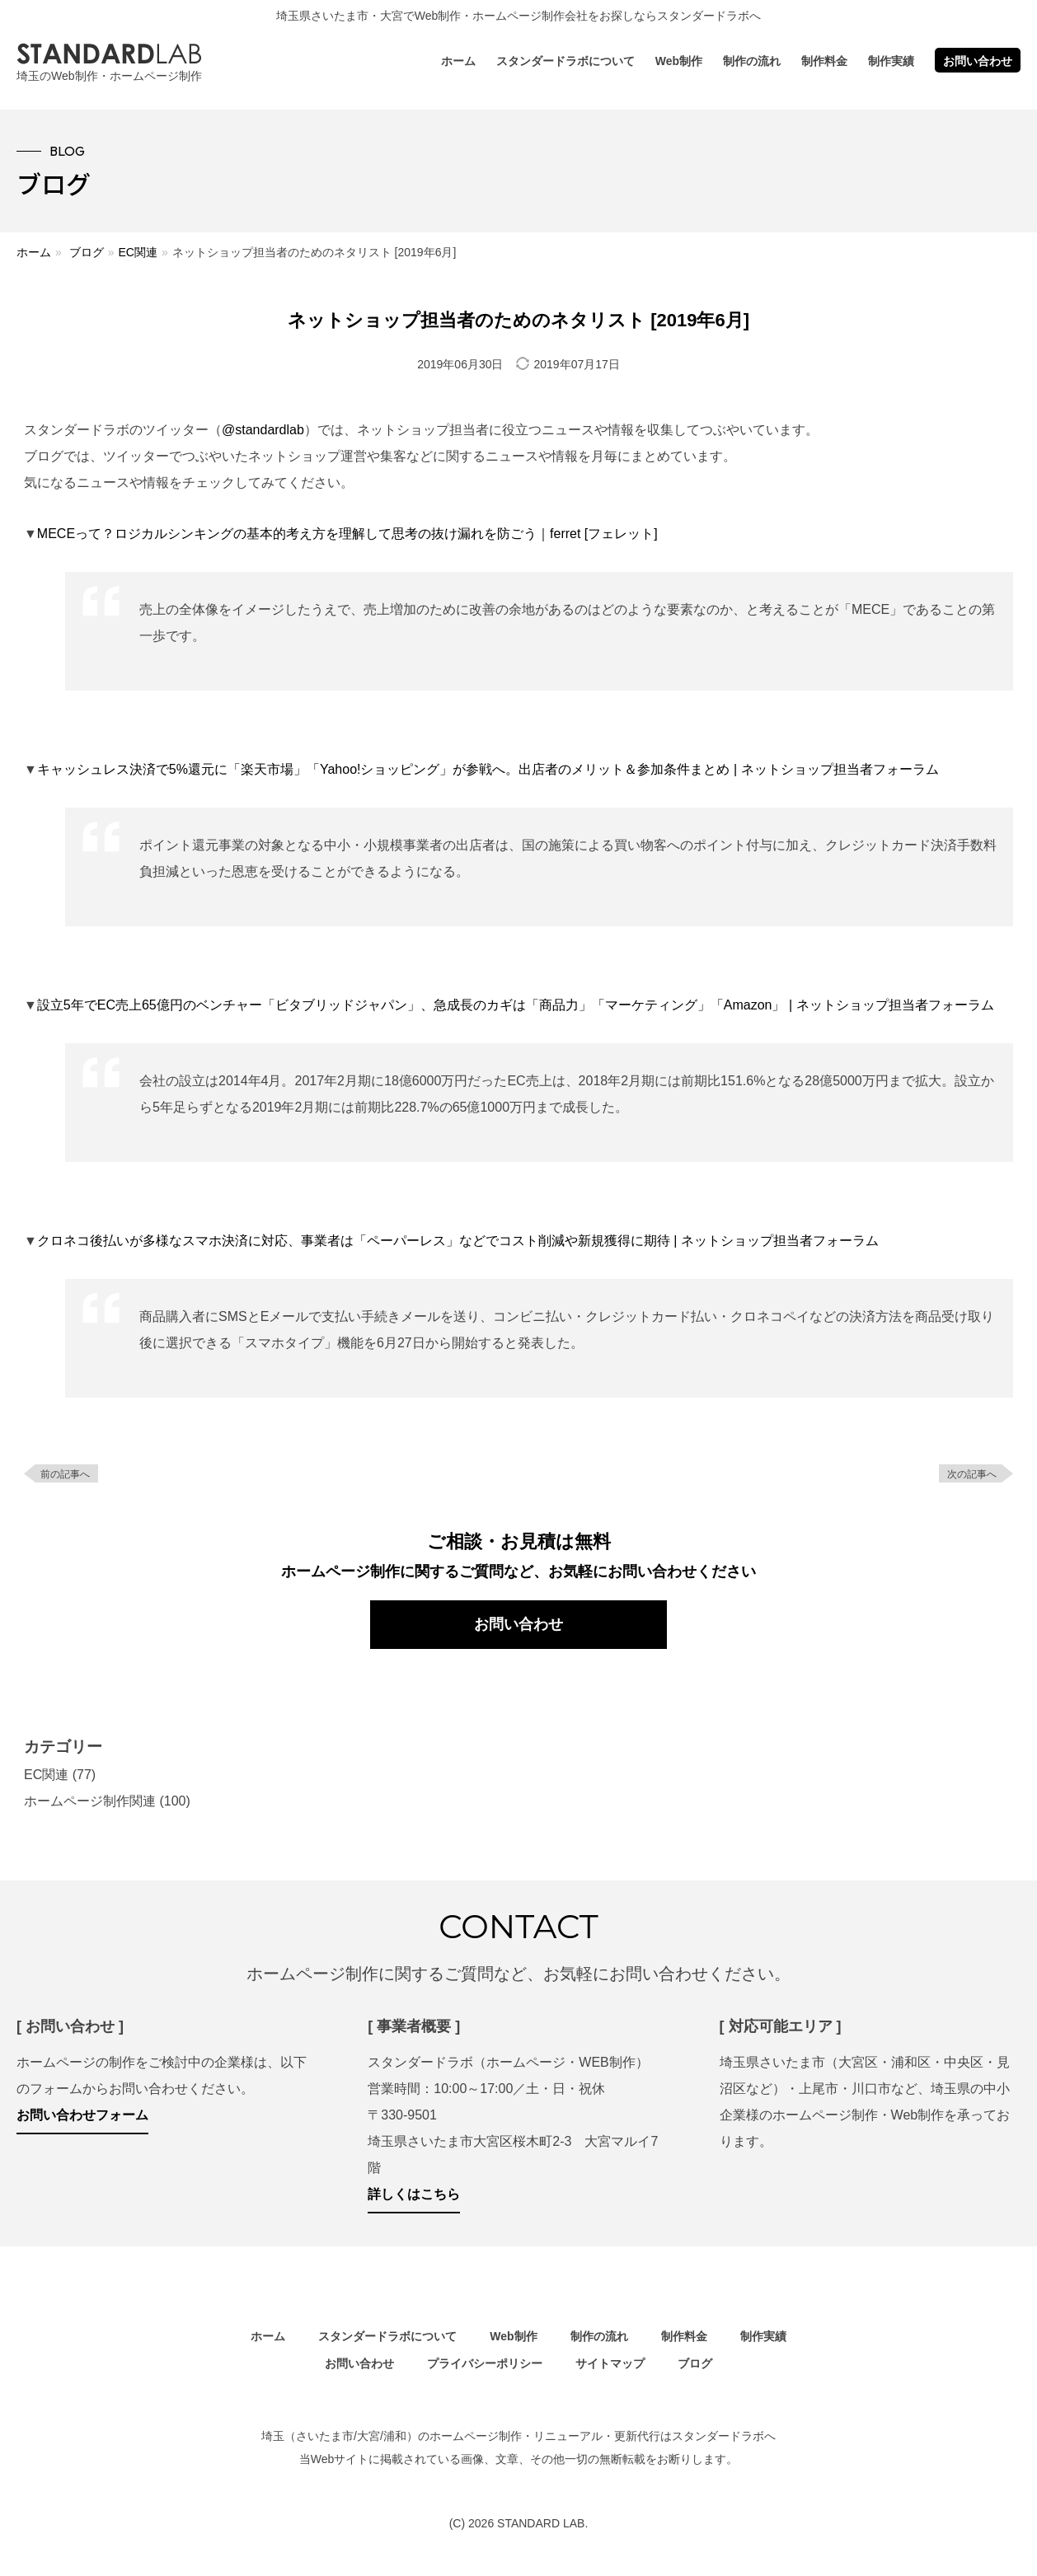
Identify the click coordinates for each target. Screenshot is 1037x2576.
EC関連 (137, 252)
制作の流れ (752, 61)
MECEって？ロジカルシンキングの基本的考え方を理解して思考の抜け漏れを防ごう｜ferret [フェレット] (347, 534)
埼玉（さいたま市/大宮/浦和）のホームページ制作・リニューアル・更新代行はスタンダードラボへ (518, 2436)
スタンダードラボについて (565, 61)
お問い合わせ (977, 61)
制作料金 (824, 61)
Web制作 (678, 61)
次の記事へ (972, 1474)
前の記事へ (65, 1474)
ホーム (458, 61)
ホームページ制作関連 (90, 1801)
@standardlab (263, 430)
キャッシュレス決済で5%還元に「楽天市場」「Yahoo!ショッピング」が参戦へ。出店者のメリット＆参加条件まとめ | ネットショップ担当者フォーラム (488, 769)
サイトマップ (610, 2363)
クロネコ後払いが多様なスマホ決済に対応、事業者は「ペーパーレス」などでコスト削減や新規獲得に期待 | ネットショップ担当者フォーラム (458, 1241)
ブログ (86, 252)
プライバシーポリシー (484, 2363)
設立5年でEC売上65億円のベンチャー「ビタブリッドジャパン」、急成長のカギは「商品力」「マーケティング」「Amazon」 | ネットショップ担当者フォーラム (515, 1005)
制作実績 (891, 61)
